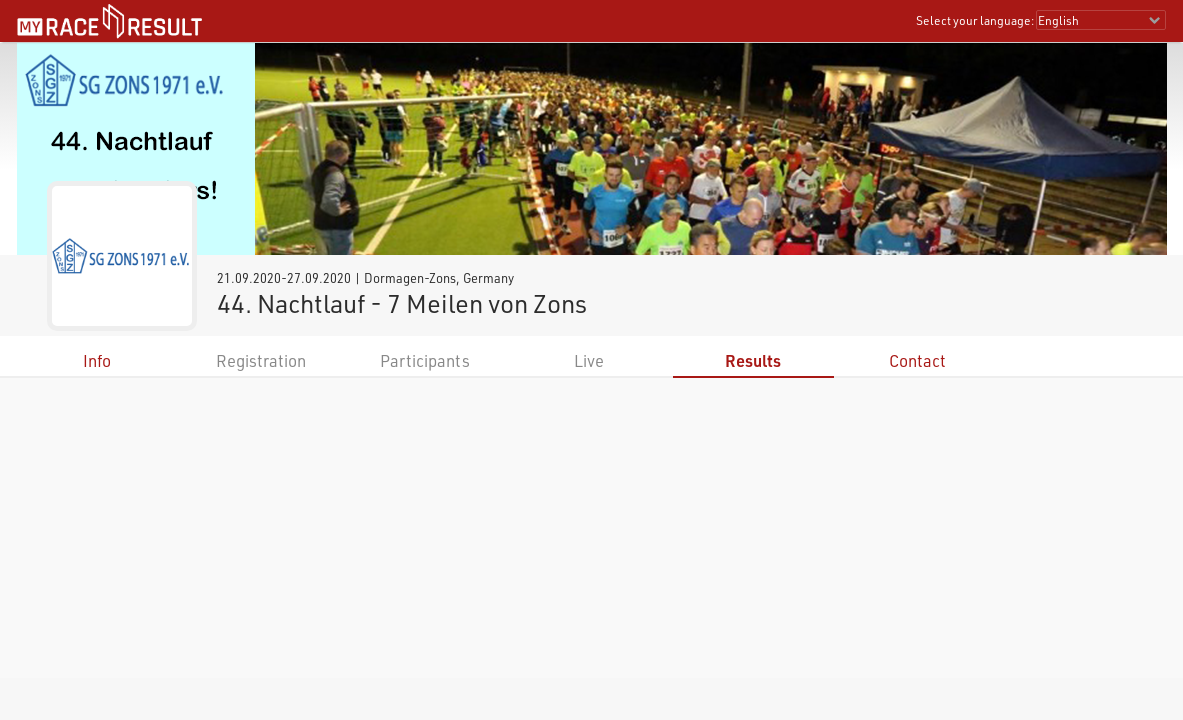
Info (97, 360)
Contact (917, 360)
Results (753, 360)
